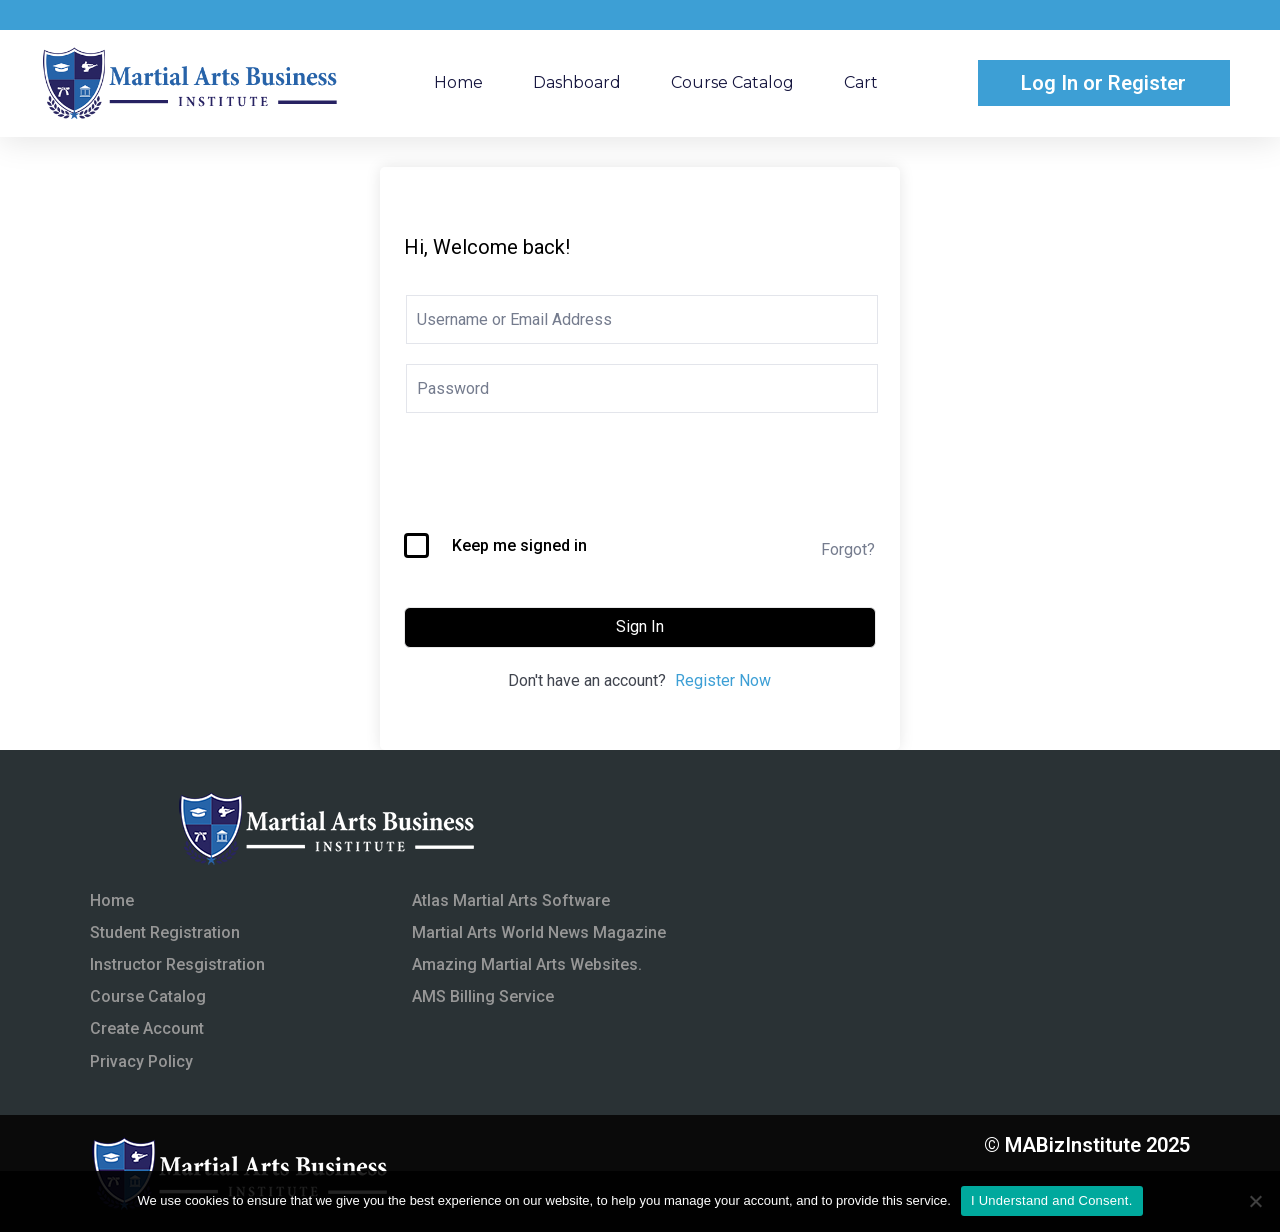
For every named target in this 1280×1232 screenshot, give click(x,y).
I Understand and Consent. (1052, 1200)
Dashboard (577, 82)
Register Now (723, 680)
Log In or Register (1103, 83)
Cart (861, 82)
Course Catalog (732, 82)
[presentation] (556, 484)
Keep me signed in (519, 545)
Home (458, 82)
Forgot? (848, 549)
